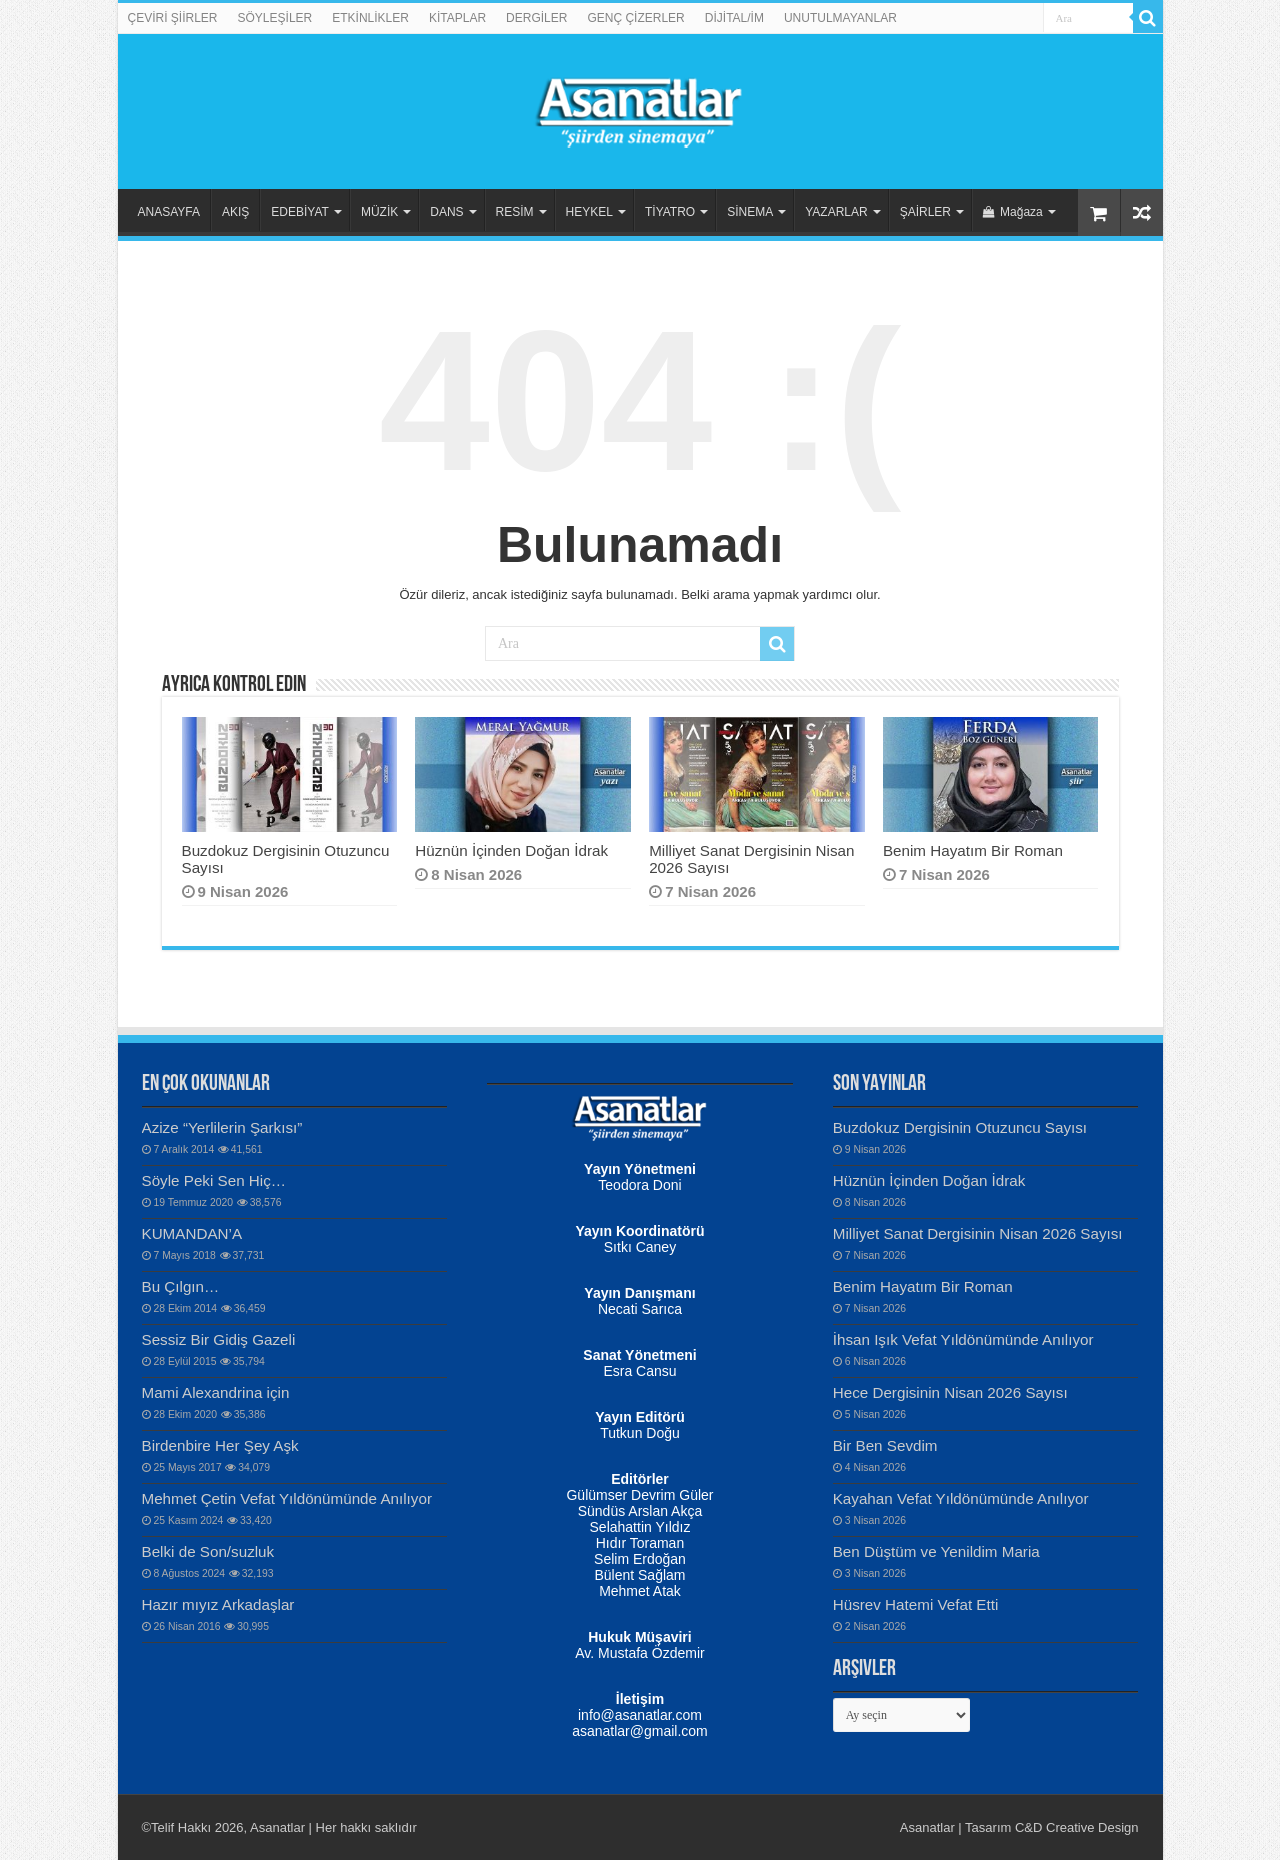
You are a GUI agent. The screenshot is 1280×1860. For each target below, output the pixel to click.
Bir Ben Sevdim (885, 1445)
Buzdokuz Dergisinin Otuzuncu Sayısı (960, 1127)
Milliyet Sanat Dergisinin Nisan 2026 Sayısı (978, 1233)
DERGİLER (536, 18)
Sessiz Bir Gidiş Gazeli (219, 1339)
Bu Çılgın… (181, 1286)
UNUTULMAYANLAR (840, 18)
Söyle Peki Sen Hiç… (214, 1180)
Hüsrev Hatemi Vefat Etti (916, 1604)
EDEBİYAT (300, 212)
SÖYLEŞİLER (275, 18)
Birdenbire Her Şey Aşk (220, 1445)
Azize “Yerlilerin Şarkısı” (222, 1127)
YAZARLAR (836, 212)
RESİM (515, 212)
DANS (446, 212)
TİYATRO (670, 212)
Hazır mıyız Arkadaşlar (218, 1604)
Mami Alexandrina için (216, 1392)
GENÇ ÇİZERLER (635, 18)
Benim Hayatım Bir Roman (973, 850)
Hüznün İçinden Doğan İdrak (511, 850)
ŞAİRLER (925, 212)
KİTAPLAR (457, 18)
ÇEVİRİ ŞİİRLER (173, 18)
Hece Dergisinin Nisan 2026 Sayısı (950, 1392)
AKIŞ (235, 212)
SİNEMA (750, 212)
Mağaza (1013, 212)
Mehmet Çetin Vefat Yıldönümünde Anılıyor (287, 1498)
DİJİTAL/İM (734, 18)
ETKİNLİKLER (370, 18)
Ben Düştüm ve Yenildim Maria (936, 1551)
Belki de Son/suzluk (208, 1551)
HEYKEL (589, 212)
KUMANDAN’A (192, 1233)
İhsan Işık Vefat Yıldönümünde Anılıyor (963, 1339)
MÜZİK (379, 212)
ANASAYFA (169, 212)
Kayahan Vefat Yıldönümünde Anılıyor (961, 1498)
